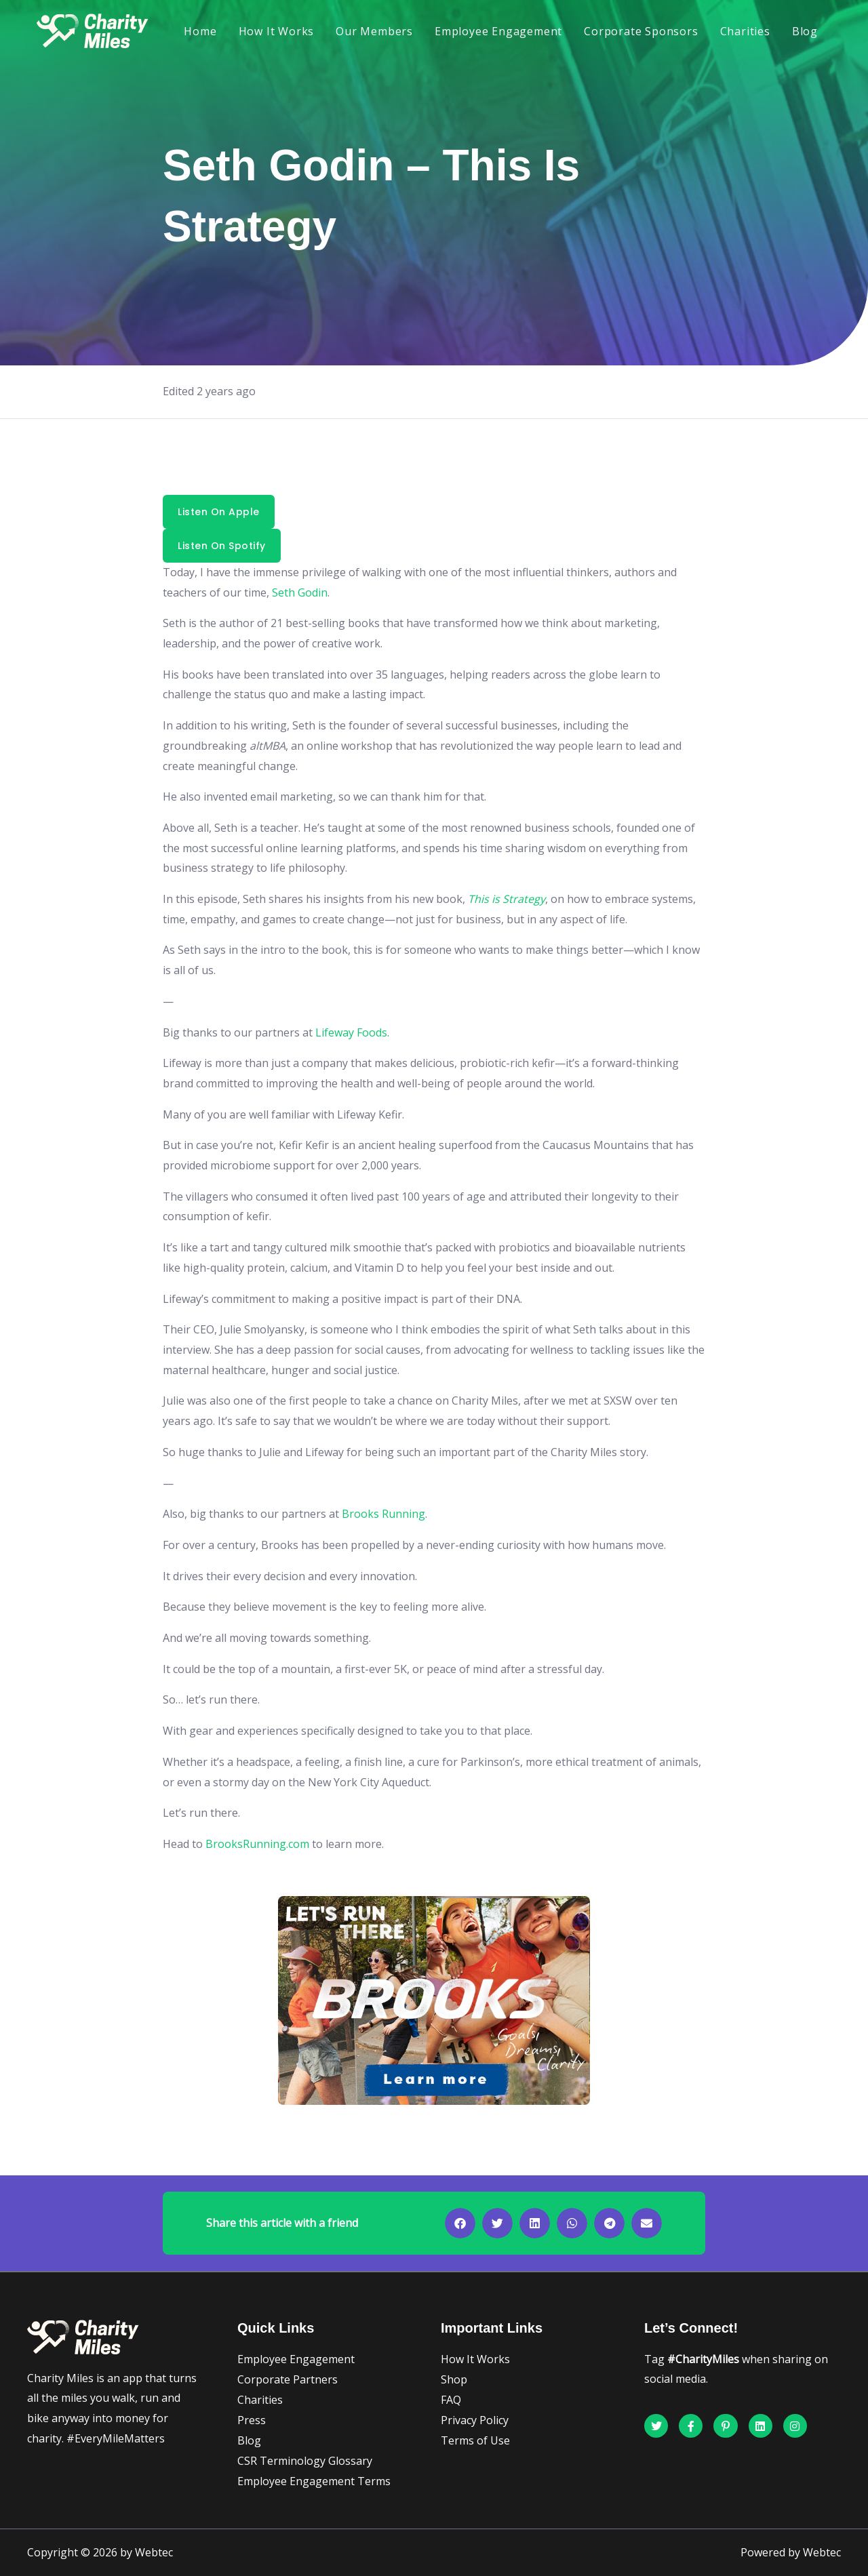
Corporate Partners (287, 2379)
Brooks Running (383, 1513)
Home (200, 31)
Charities (745, 31)
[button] (460, 2223)
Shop (454, 2379)
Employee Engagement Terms (314, 2481)
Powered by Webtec (791, 2552)
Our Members (374, 31)
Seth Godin (300, 592)
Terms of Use (475, 2440)
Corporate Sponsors (641, 31)
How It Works (277, 31)
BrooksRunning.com (257, 1843)
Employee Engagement (498, 31)
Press (251, 2420)
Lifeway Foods (351, 1032)
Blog (805, 31)
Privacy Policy (475, 2420)
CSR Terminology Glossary (304, 2461)
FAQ (451, 2400)
